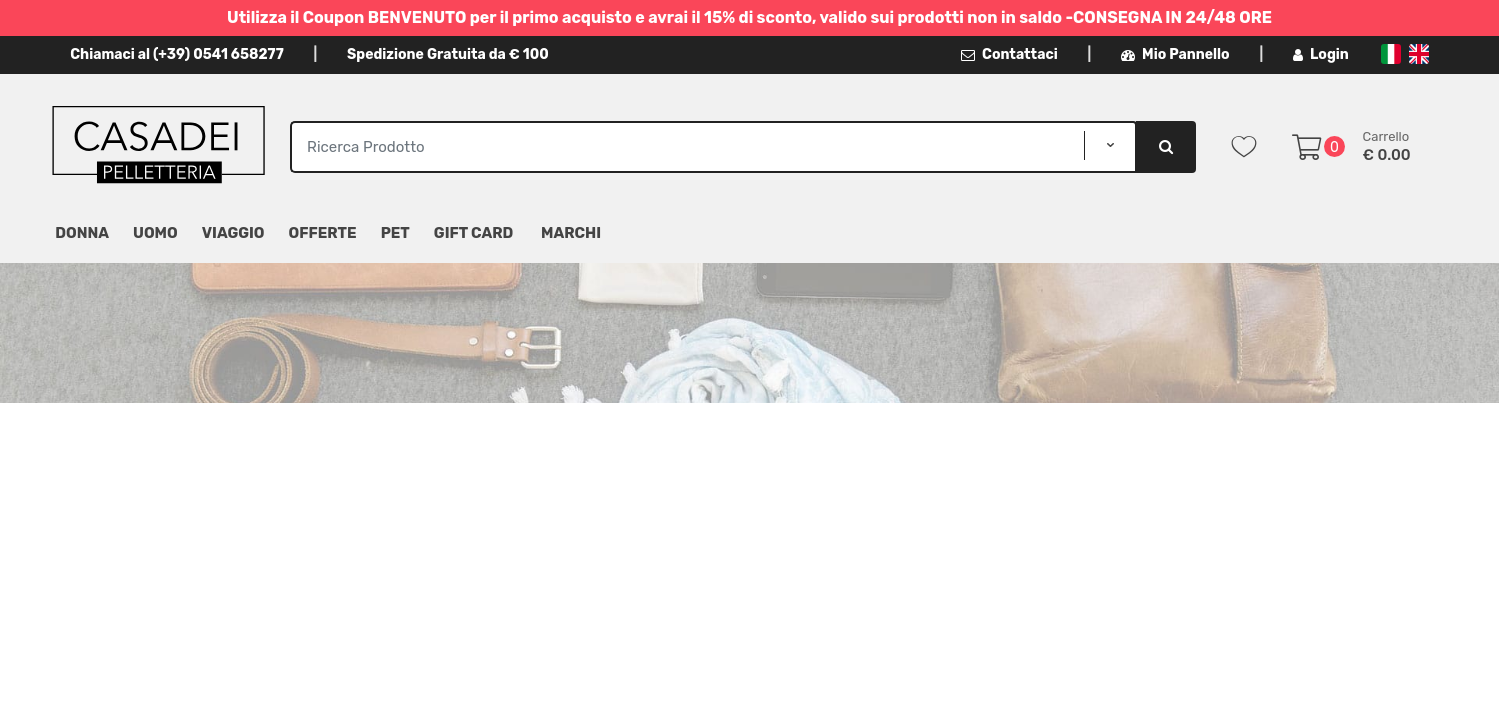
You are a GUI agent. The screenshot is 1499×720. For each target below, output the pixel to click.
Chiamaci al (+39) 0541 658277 (176, 54)
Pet (395, 233)
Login (1321, 54)
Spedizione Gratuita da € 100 (448, 54)
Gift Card (473, 233)
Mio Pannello (1175, 54)
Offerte (323, 233)
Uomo (155, 233)
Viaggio (233, 233)
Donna (82, 233)
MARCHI (571, 233)
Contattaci (1009, 54)
